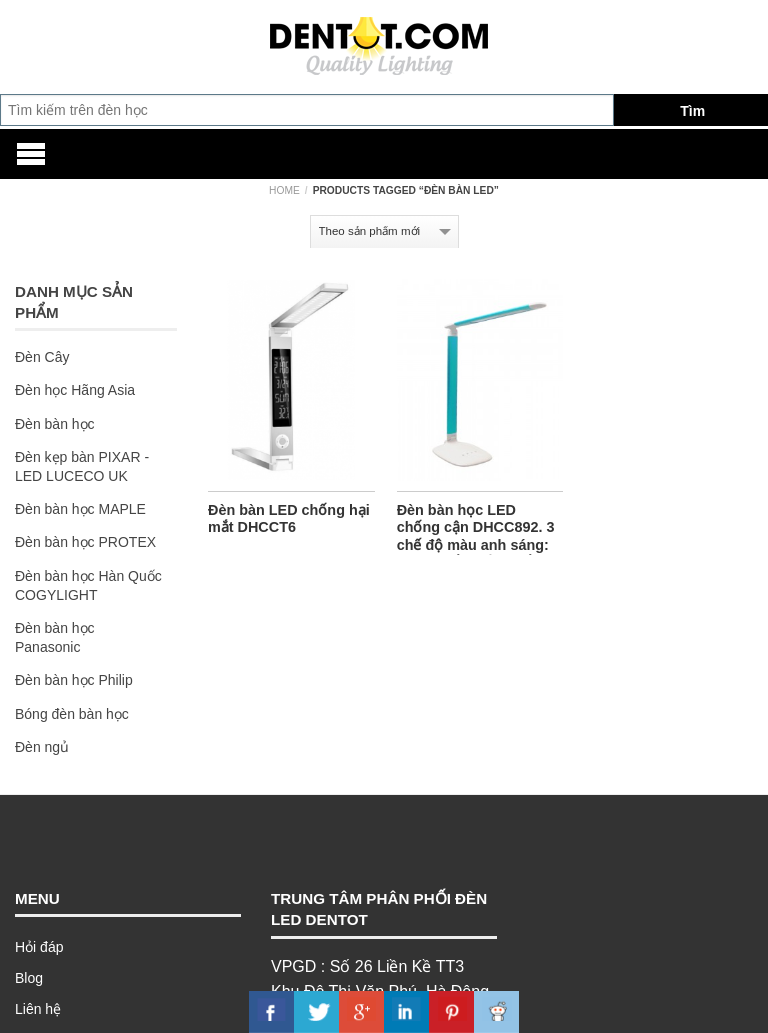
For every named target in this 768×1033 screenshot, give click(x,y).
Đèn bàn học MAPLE (80, 509)
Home (284, 190)
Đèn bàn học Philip (74, 680)
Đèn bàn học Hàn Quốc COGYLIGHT (88, 585)
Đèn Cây (42, 357)
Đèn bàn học (55, 424)
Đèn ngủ (42, 747)
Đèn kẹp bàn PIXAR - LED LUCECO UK (82, 466)
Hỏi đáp (39, 947)
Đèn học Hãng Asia (75, 390)
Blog (29, 978)
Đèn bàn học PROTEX (85, 542)
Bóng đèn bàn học (72, 714)
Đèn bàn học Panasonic (55, 637)
